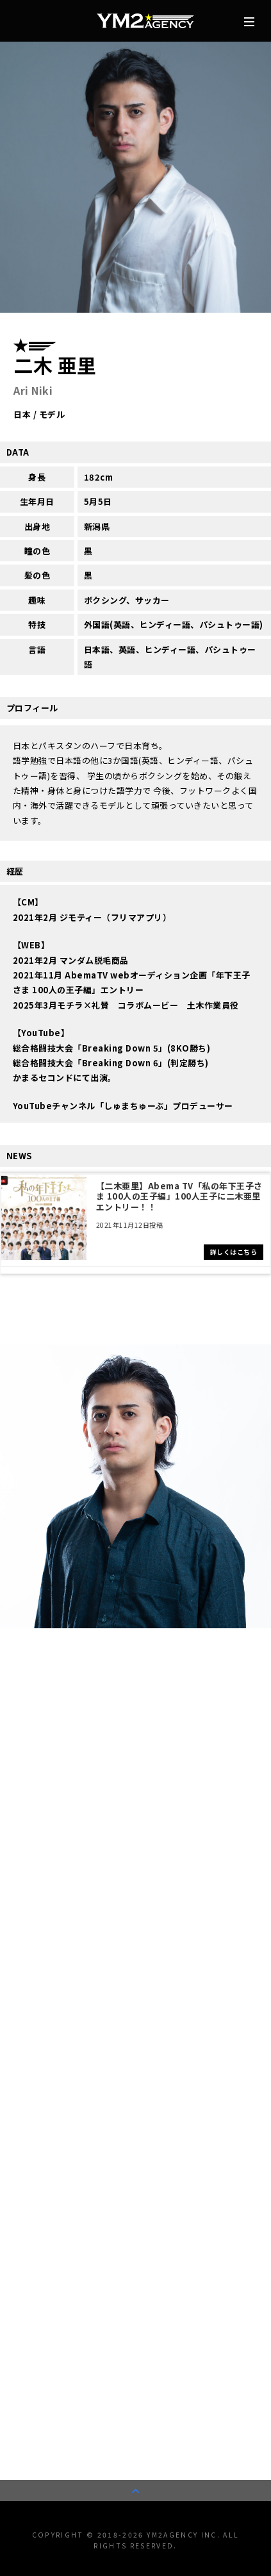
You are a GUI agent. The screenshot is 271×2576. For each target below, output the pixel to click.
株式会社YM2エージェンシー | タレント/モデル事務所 (145, 21)
